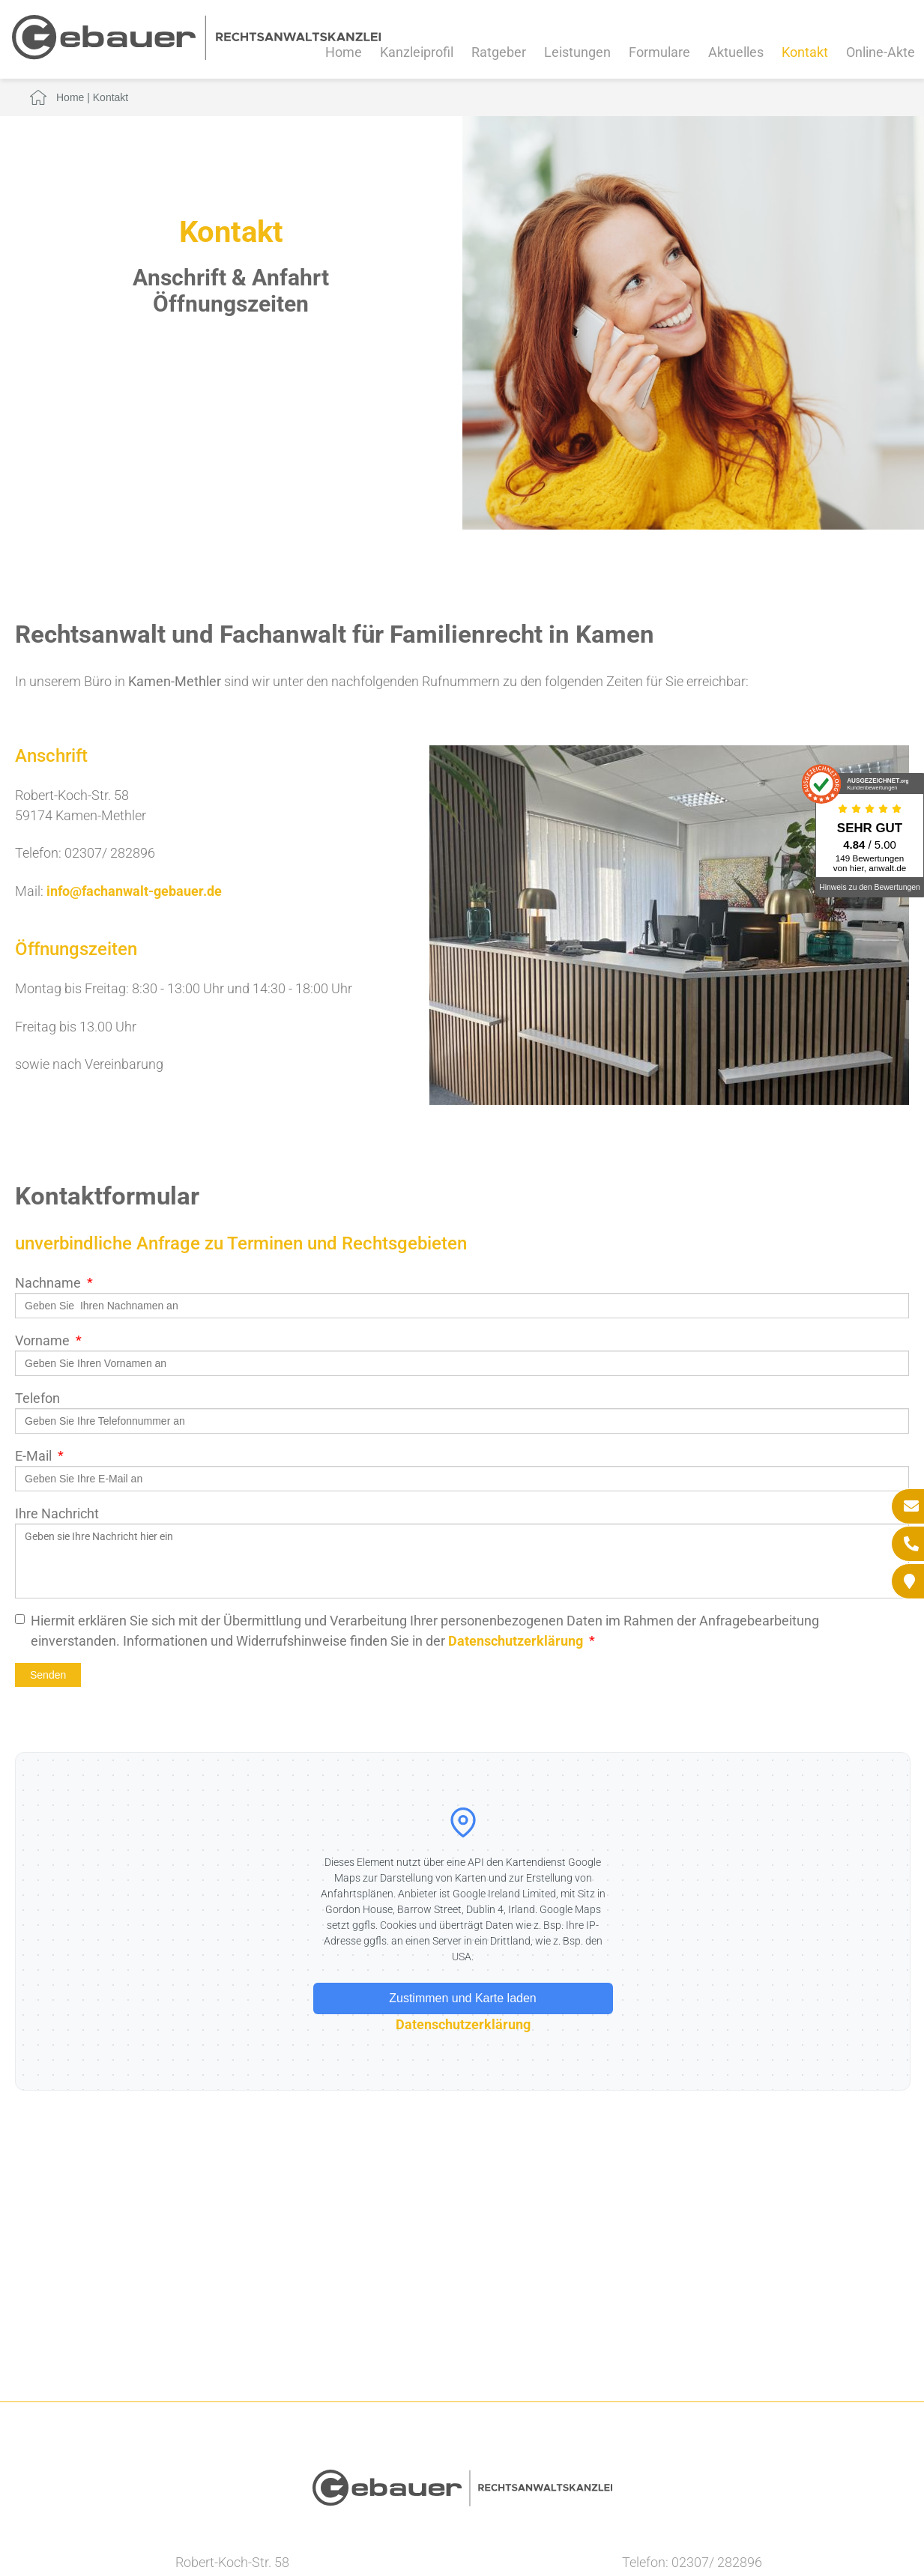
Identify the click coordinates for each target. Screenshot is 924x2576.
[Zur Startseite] (196, 55)
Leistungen (577, 52)
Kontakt (805, 52)
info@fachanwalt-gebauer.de (134, 891)
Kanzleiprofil (416, 52)
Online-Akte (880, 52)
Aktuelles (736, 52)
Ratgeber (498, 52)
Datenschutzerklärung (515, 1641)
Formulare (659, 52)
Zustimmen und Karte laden (463, 1998)
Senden (48, 1675)
